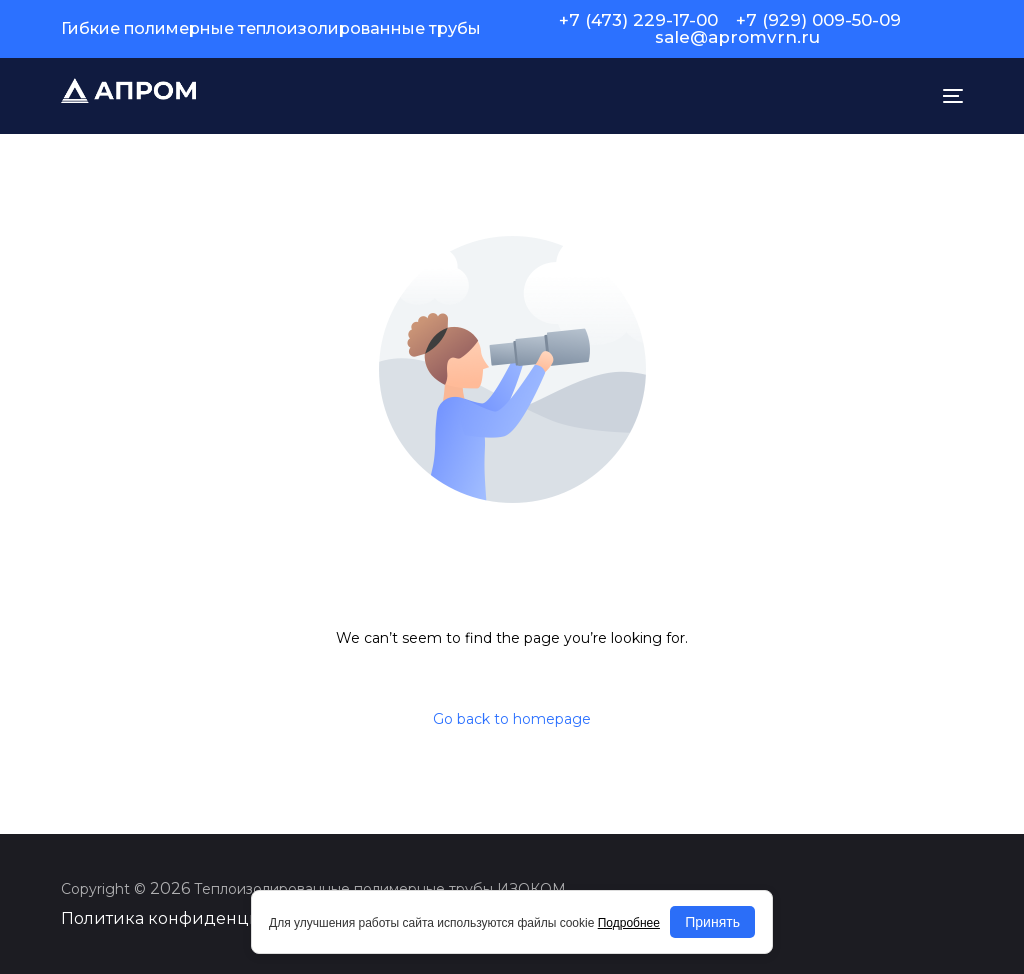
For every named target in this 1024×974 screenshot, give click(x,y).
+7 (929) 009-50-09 (818, 20)
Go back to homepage (512, 719)
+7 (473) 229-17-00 (638, 20)
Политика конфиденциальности (200, 918)
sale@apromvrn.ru (737, 37)
